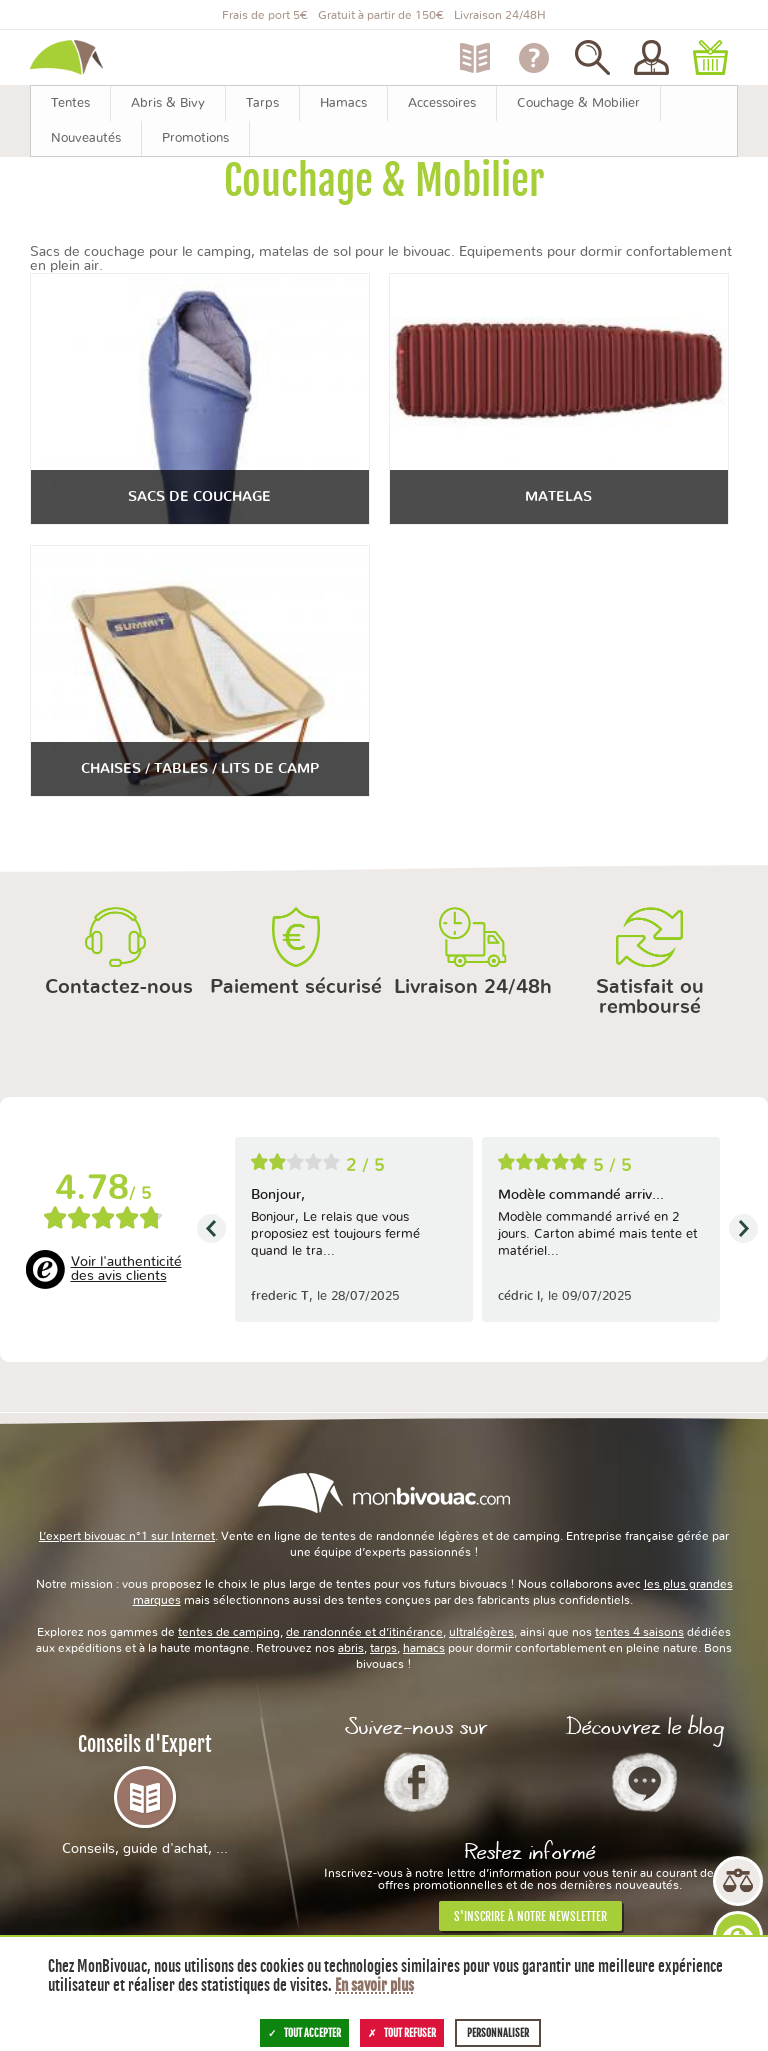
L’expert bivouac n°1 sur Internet (127, 1536)
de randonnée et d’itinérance (364, 1632)
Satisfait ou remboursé (650, 997)
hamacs (424, 1648)
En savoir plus (374, 1985)
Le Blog (644, 1782)
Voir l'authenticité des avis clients (126, 1269)
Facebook (416, 1782)
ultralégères (481, 1632)
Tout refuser (402, 2033)
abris (351, 1648)
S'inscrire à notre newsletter (530, 1916)
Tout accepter (304, 2033)
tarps (383, 1648)
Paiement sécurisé (296, 987)
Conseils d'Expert (144, 1794)
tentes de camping (229, 1632)
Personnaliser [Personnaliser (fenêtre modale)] (498, 2033)
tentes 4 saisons (639, 1632)
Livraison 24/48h (473, 987)
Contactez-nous (119, 987)
